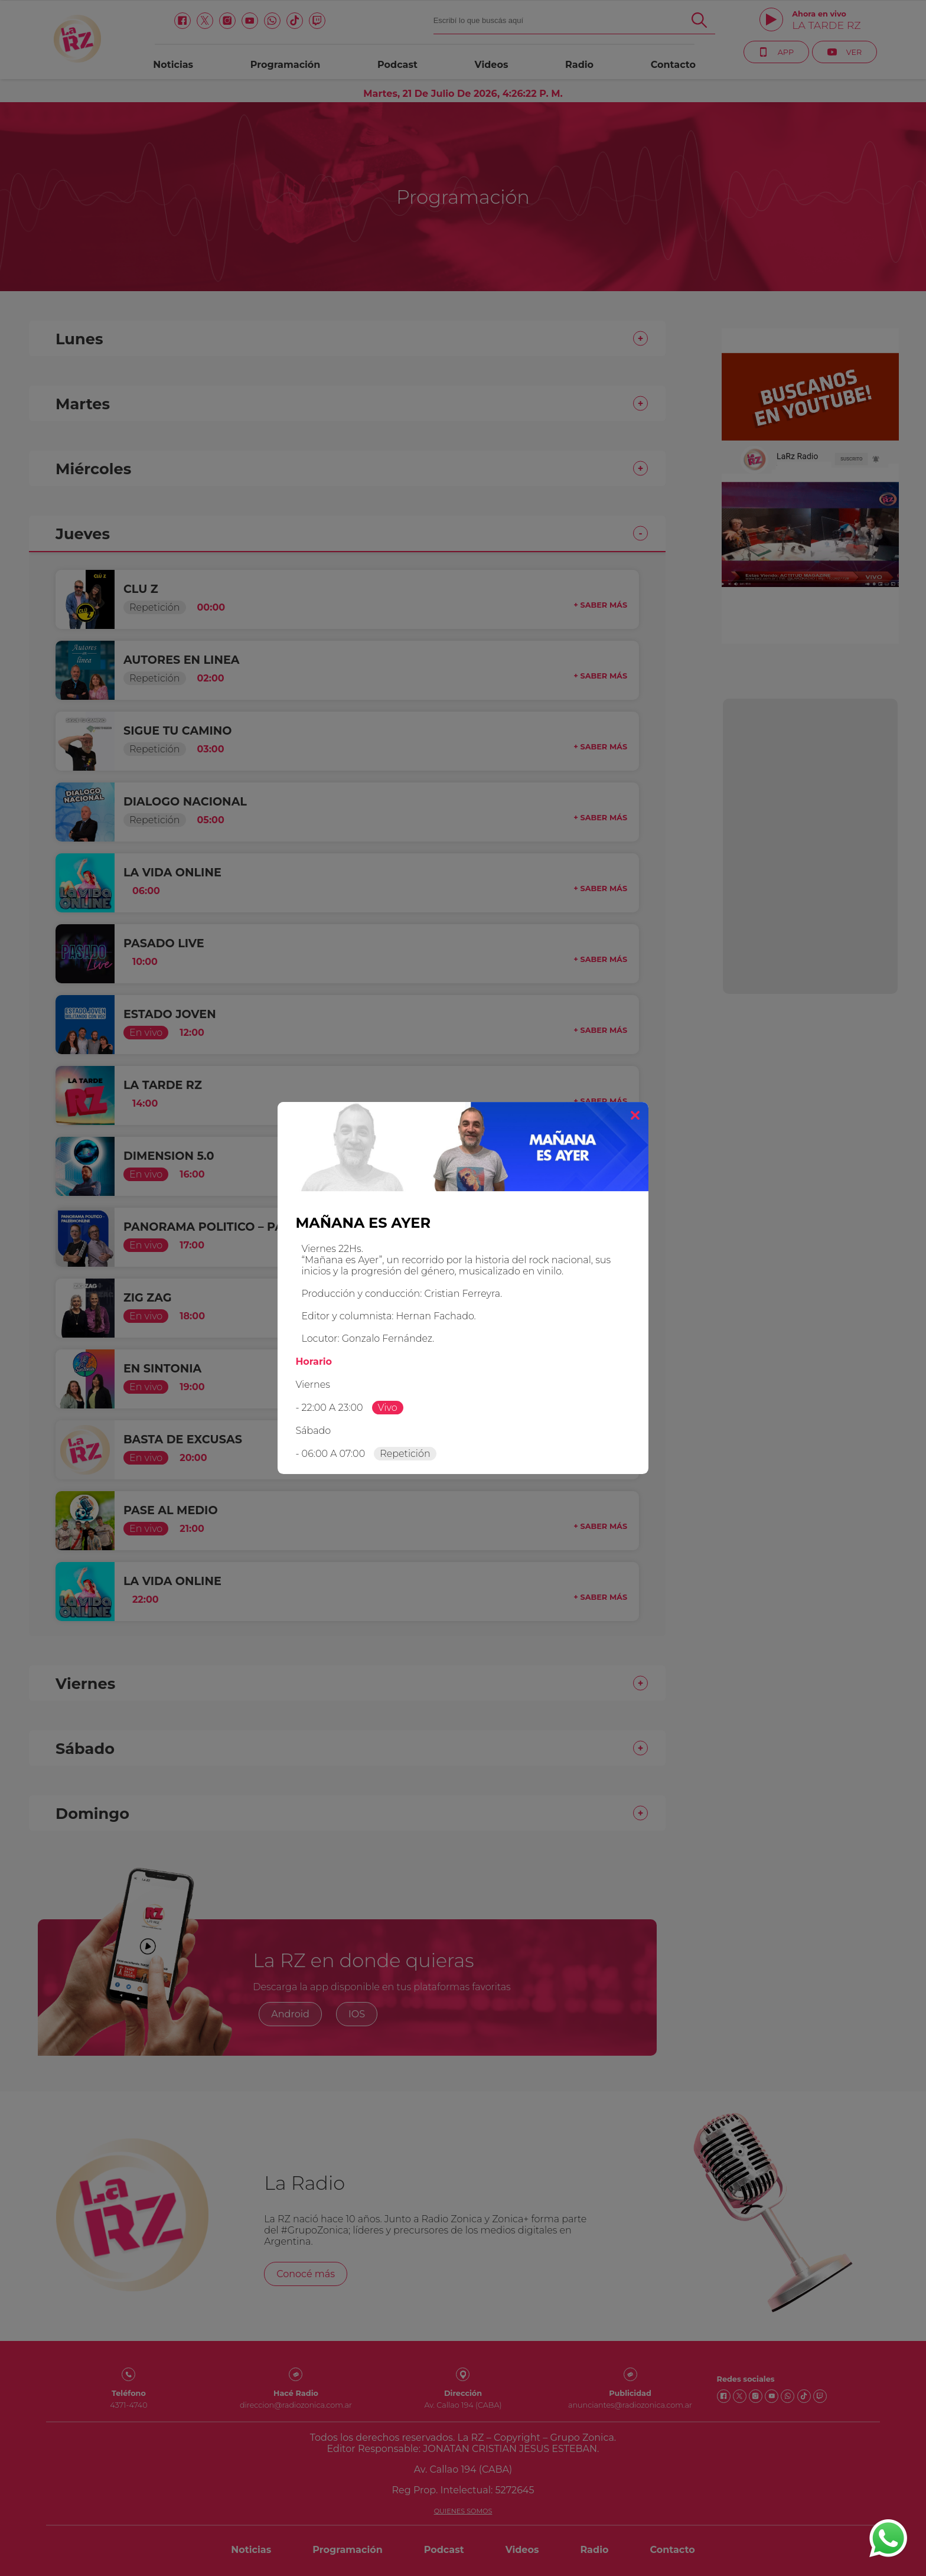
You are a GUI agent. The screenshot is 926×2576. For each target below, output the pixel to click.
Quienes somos (463, 2511)
